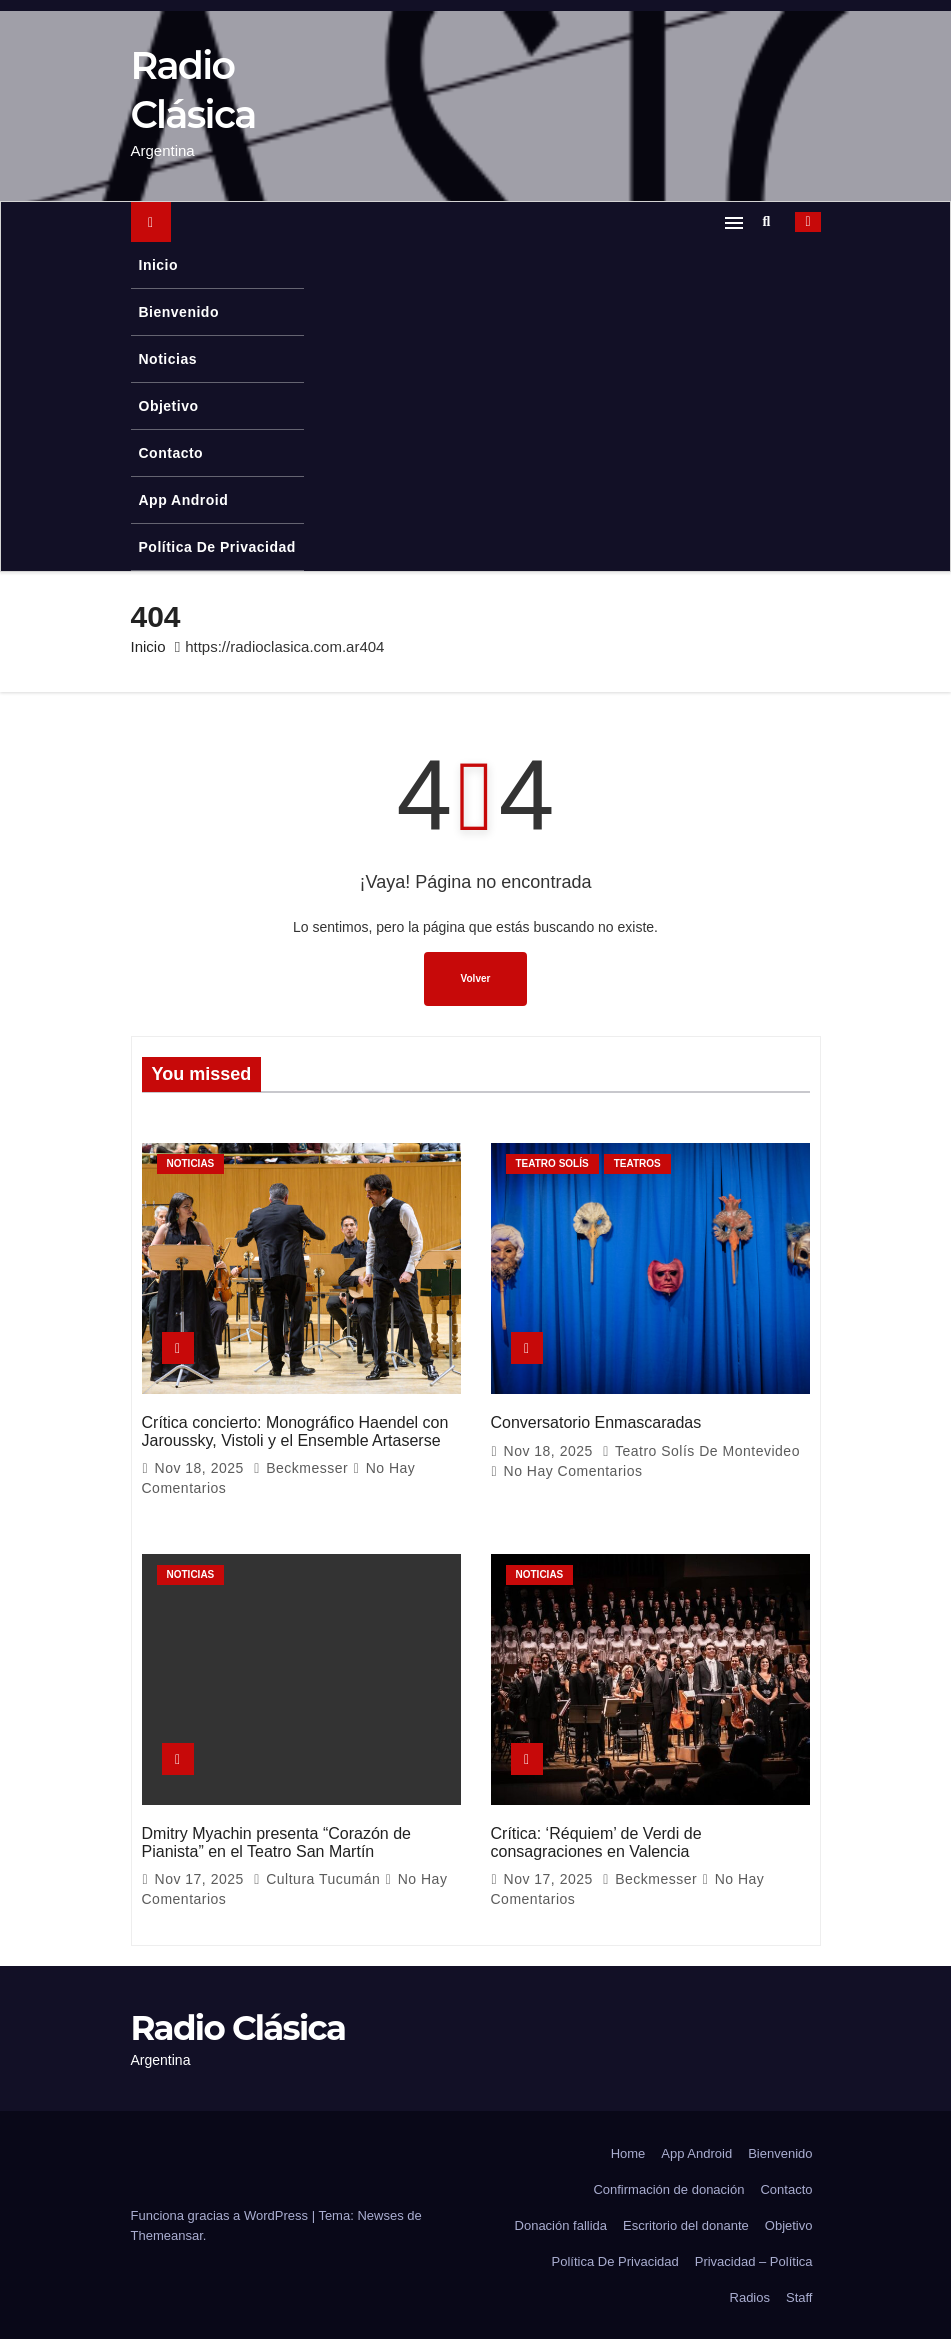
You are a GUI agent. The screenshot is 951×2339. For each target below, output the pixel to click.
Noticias (168, 359)
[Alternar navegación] (734, 222)
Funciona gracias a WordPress (221, 2213)
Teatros (637, 1163)
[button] (772, 221)
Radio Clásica (238, 2027)
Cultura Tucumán (319, 1878)
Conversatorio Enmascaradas (596, 1421)
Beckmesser (302, 1467)
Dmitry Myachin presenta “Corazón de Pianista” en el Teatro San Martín (276, 1840)
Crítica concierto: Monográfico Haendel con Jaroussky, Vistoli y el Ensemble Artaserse (295, 1430)
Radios (750, 2295)
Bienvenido (179, 312)
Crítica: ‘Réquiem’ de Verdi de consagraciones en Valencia (596, 1840)
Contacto (171, 453)
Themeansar (167, 2233)
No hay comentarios (573, 1470)
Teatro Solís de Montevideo (701, 1450)
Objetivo (169, 406)
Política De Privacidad (217, 547)
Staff (799, 2295)
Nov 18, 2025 (202, 1467)
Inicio (159, 265)
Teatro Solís (552, 1163)
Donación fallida (561, 2223)
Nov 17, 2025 (202, 1878)
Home (628, 2151)
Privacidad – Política (754, 2259)
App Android (184, 500)
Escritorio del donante (686, 2223)
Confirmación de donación (668, 2187)
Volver (476, 978)
